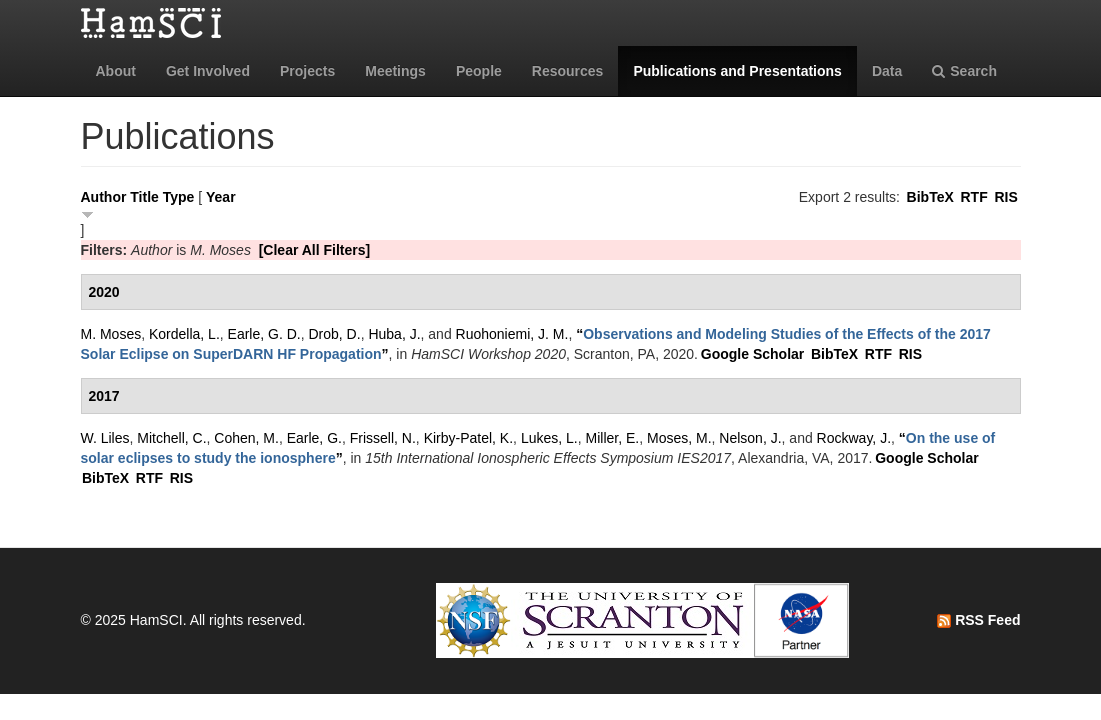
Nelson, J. (750, 438)
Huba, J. (394, 334)
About (116, 71)
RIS (1005, 197)
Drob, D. (335, 334)
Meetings (395, 71)
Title (144, 197)
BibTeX (930, 197)
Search (964, 71)
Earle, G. (314, 438)
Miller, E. (613, 438)
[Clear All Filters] (315, 250)
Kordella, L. (184, 334)
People (479, 71)
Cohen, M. (246, 438)
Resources (568, 71)
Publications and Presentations (737, 71)
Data (887, 71)
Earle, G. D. (264, 334)
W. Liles (105, 438)
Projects (307, 71)
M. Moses (111, 334)
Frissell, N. (383, 438)
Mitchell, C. (171, 438)
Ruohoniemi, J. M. (512, 334)
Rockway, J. (854, 438)
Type (179, 197)
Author (104, 197)
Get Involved (208, 71)
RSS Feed (978, 620)
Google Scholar (752, 354)
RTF (973, 197)
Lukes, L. (549, 438)
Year (221, 197)
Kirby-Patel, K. (468, 438)
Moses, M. (679, 438)
